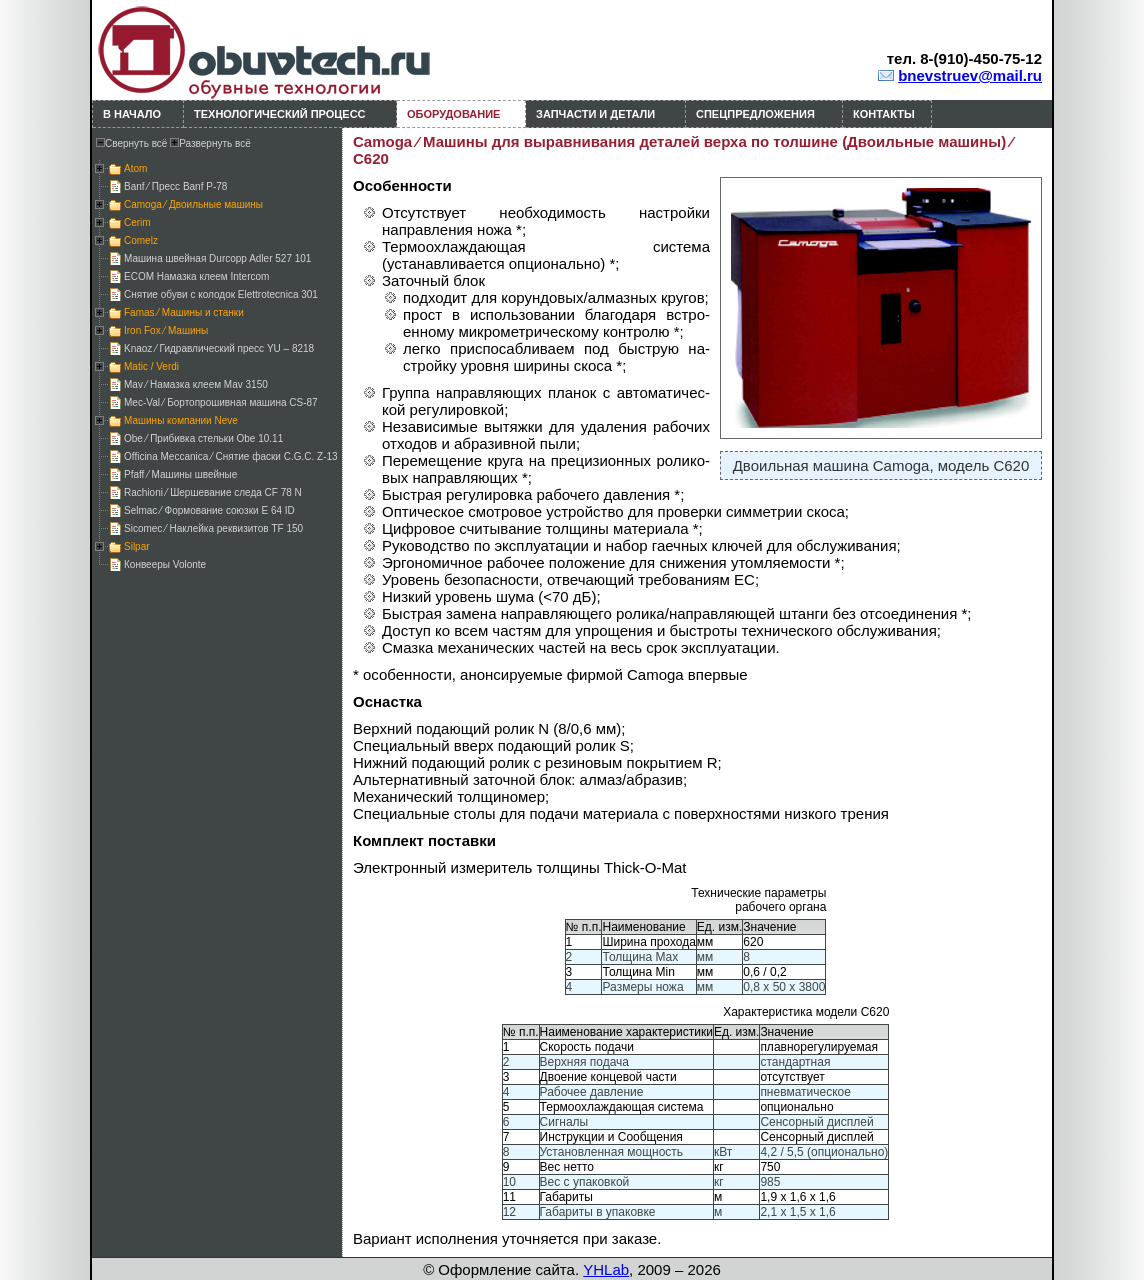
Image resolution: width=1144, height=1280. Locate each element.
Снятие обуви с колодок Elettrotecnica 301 (221, 294)
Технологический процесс (280, 114)
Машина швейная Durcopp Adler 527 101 (217, 258)
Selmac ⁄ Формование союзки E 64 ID (209, 510)
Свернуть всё (131, 143)
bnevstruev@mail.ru (970, 75)
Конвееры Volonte (165, 564)
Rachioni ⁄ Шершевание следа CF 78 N (213, 492)
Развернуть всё (210, 143)
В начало (132, 114)
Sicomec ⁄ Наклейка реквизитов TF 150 (213, 528)
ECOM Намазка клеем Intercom (196, 276)
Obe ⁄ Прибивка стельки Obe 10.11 (203, 438)
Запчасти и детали (595, 114)
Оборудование (453, 114)
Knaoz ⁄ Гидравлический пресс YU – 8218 (219, 348)
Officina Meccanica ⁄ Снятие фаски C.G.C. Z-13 (231, 456)
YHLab (606, 1269)
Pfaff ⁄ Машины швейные (180, 474)
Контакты (884, 114)
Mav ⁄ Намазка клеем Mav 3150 (196, 384)
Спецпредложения (755, 114)
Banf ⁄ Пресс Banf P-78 (175, 186)
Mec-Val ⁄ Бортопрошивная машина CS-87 (221, 402)
